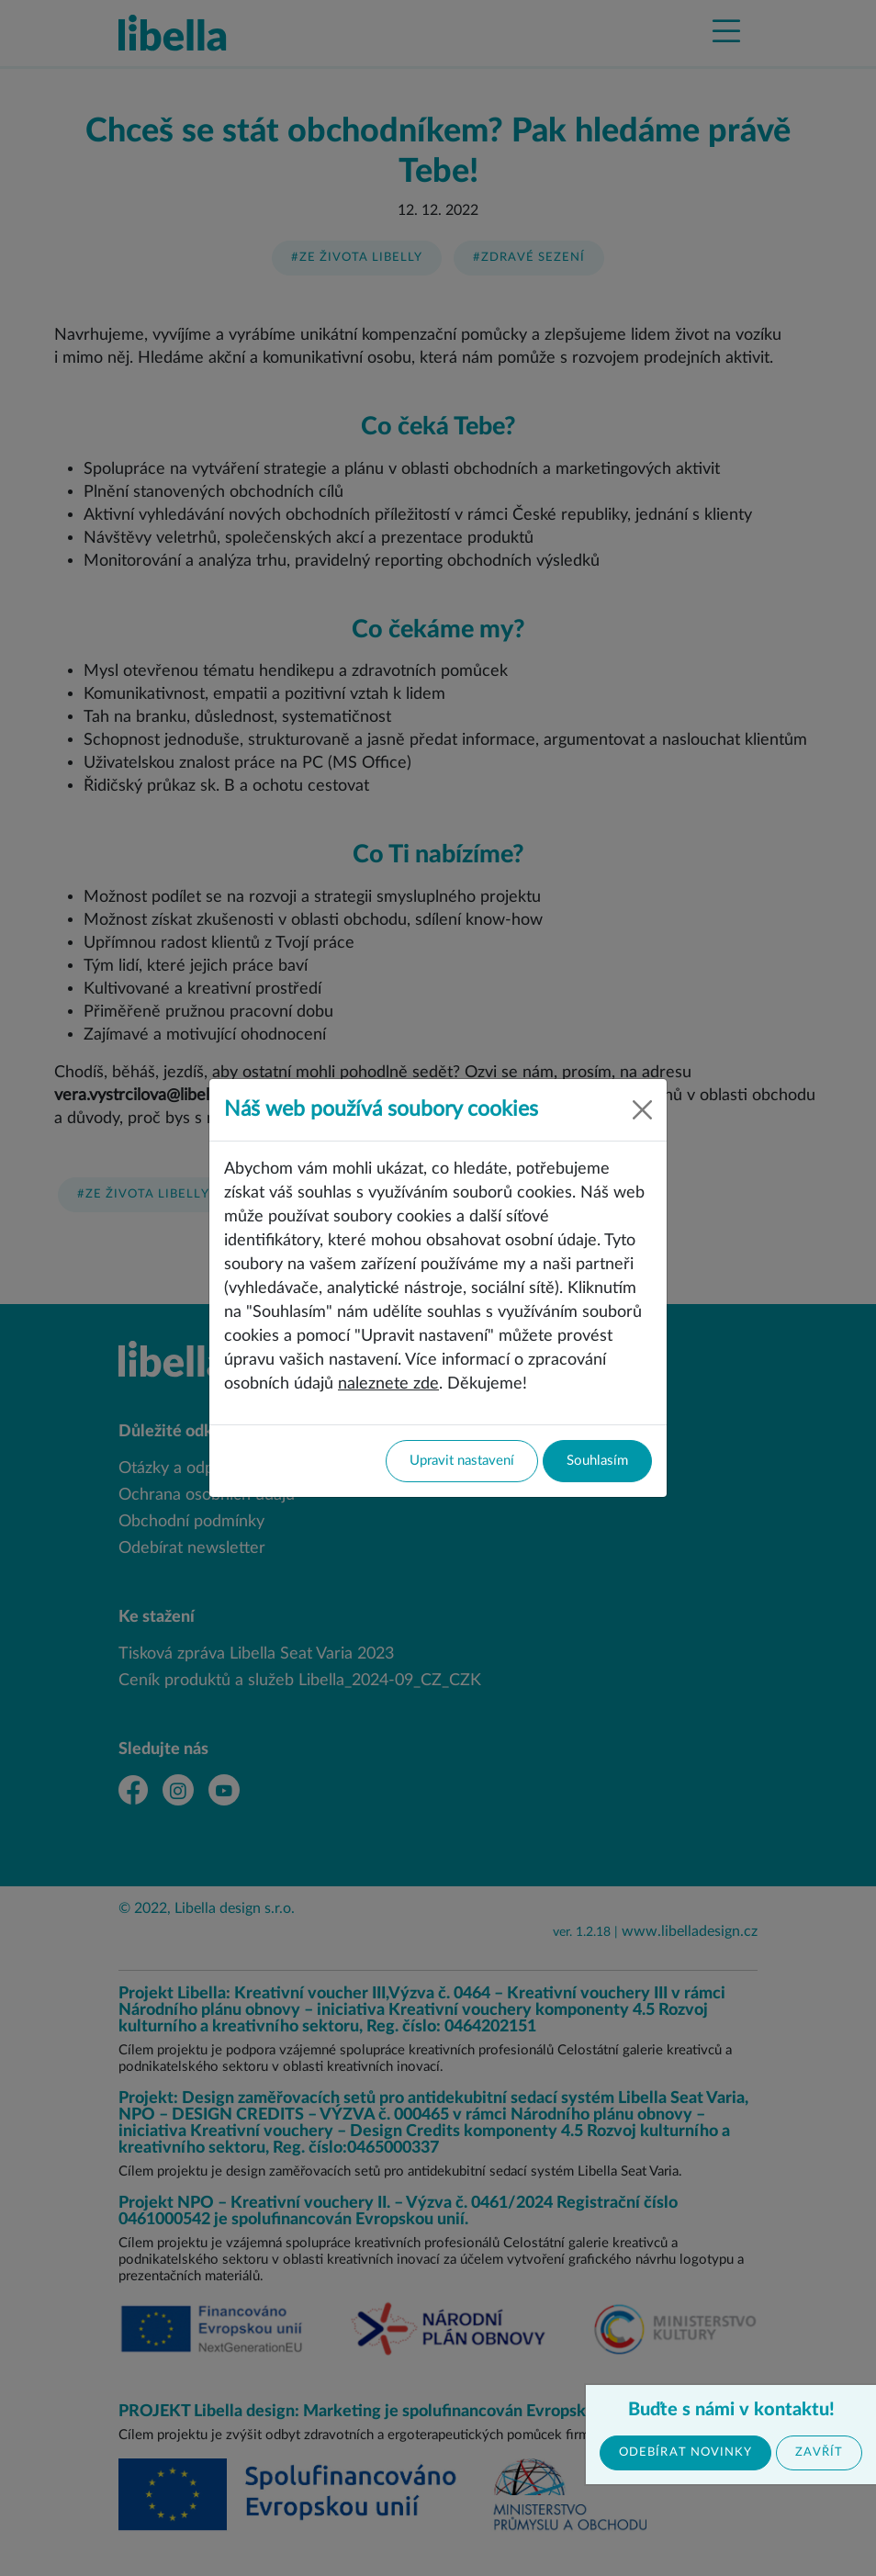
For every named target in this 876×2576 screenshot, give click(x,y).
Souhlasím (597, 1461)
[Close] (642, 1110)
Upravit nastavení (462, 1461)
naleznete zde (388, 1383)
